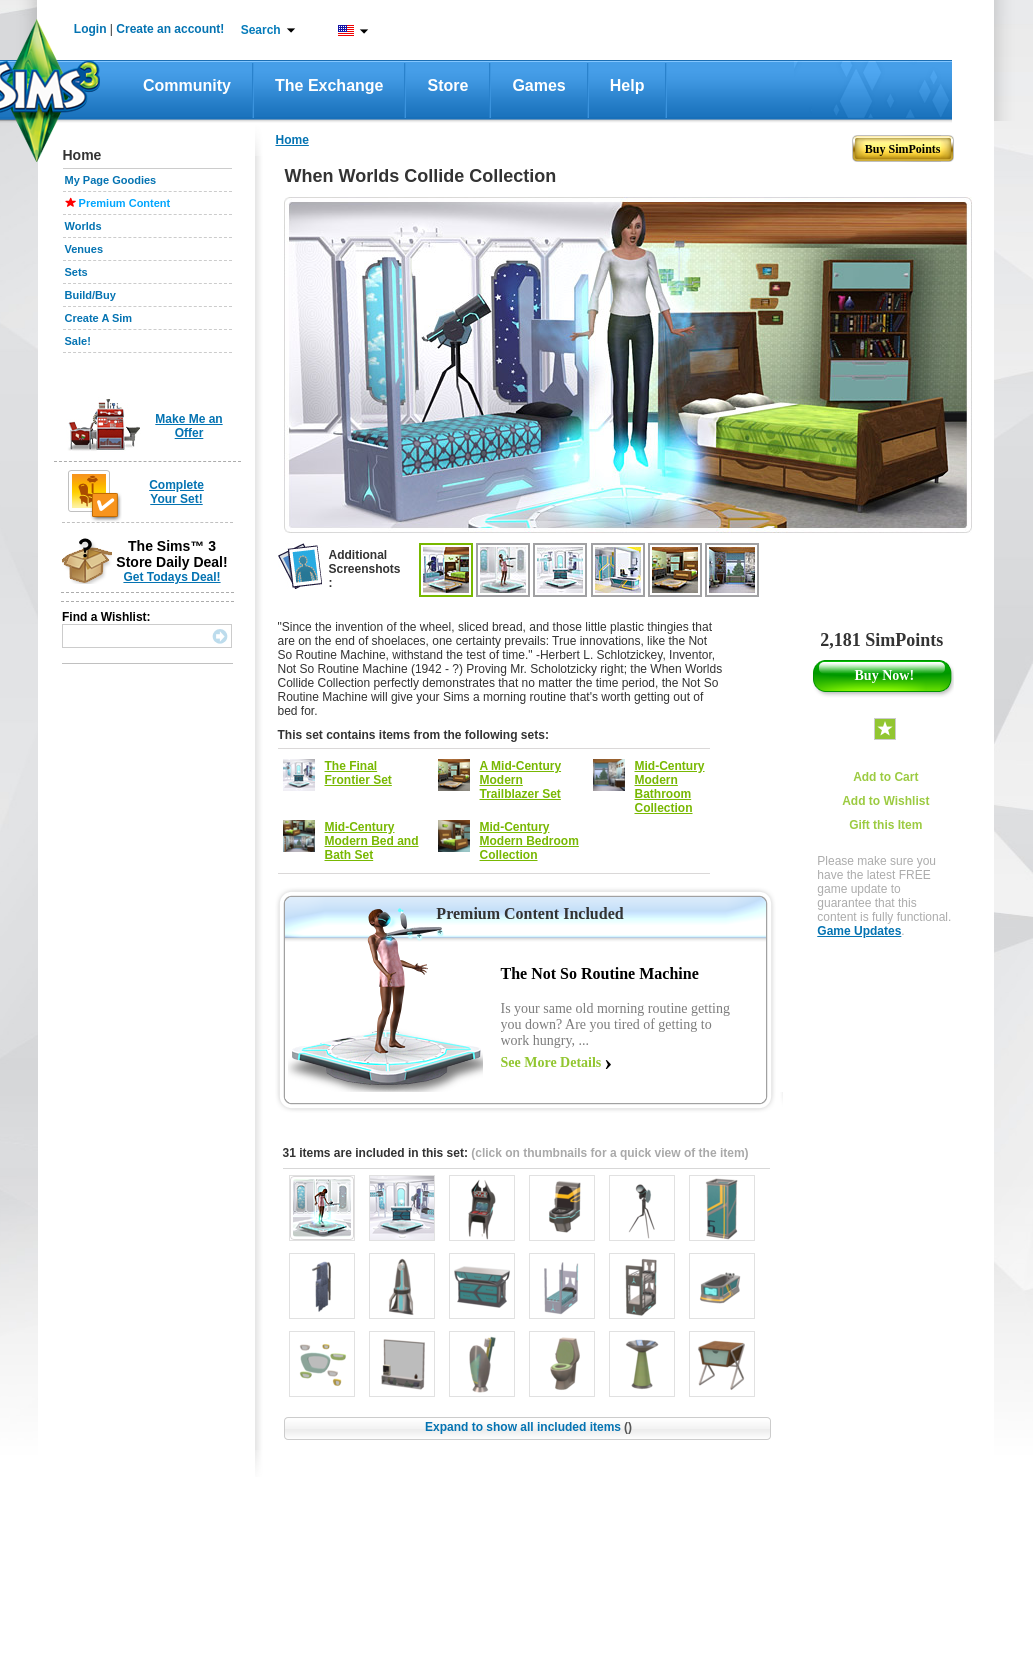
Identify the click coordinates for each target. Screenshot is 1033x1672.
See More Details (551, 1062)
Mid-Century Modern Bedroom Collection (529, 841)
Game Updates (859, 931)
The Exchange (329, 85)
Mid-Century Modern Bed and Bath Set (372, 841)
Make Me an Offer (188, 426)
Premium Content (125, 203)
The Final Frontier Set (358, 773)
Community (187, 85)
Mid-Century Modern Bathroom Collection (670, 787)
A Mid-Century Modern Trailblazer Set (521, 780)
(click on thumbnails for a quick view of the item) (609, 1153)
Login (90, 29)
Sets (76, 272)
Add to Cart (885, 777)
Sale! (78, 341)
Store (447, 85)
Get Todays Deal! (171, 577)
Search (261, 30)
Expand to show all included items (528, 1427)
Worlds (83, 226)
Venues (84, 249)
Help (627, 85)
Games (538, 85)
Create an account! (170, 29)
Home (292, 140)
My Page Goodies (111, 180)
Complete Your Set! (176, 492)
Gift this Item (885, 825)
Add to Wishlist (885, 801)
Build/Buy (90, 295)
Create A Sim (99, 318)
